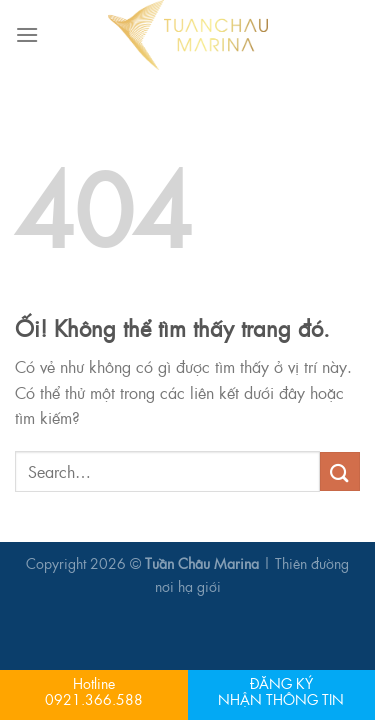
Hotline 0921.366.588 (94, 691)
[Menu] (27, 34)
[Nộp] (340, 471)
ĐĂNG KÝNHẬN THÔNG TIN (281, 691)
